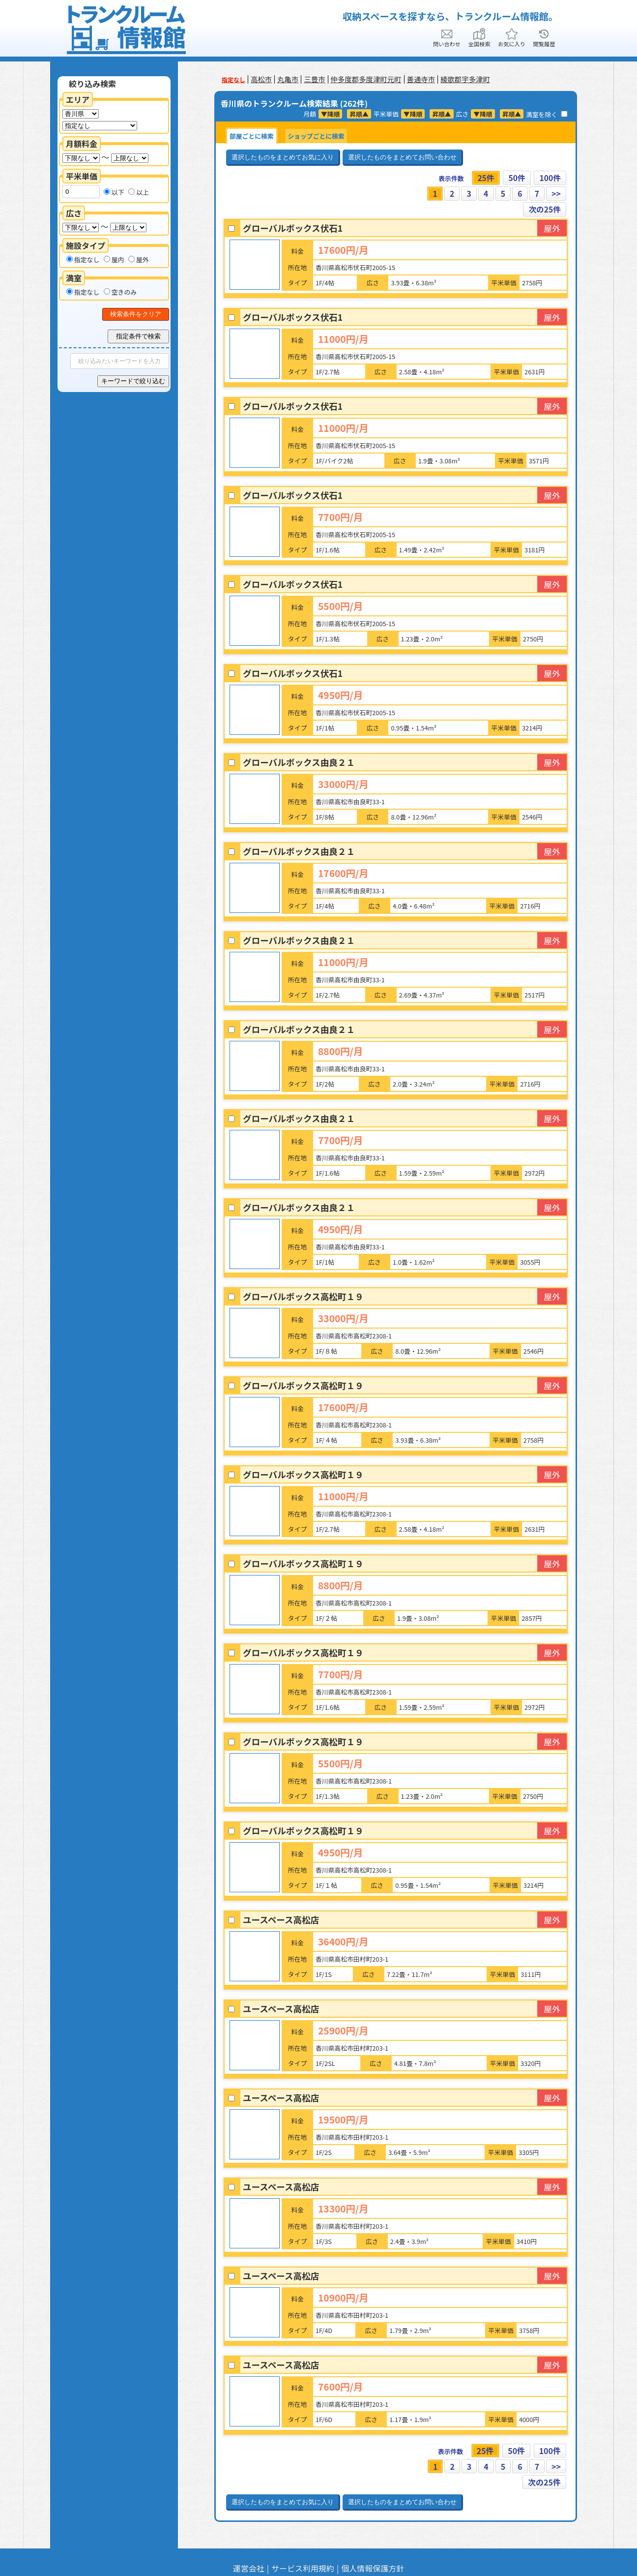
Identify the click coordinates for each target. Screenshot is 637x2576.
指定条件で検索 (138, 336)
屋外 (138, 259)
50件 (516, 177)
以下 (114, 192)
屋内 (114, 259)
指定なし (82, 259)
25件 (485, 177)
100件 (550, 177)
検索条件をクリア (135, 314)
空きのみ (120, 292)
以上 (138, 192)
